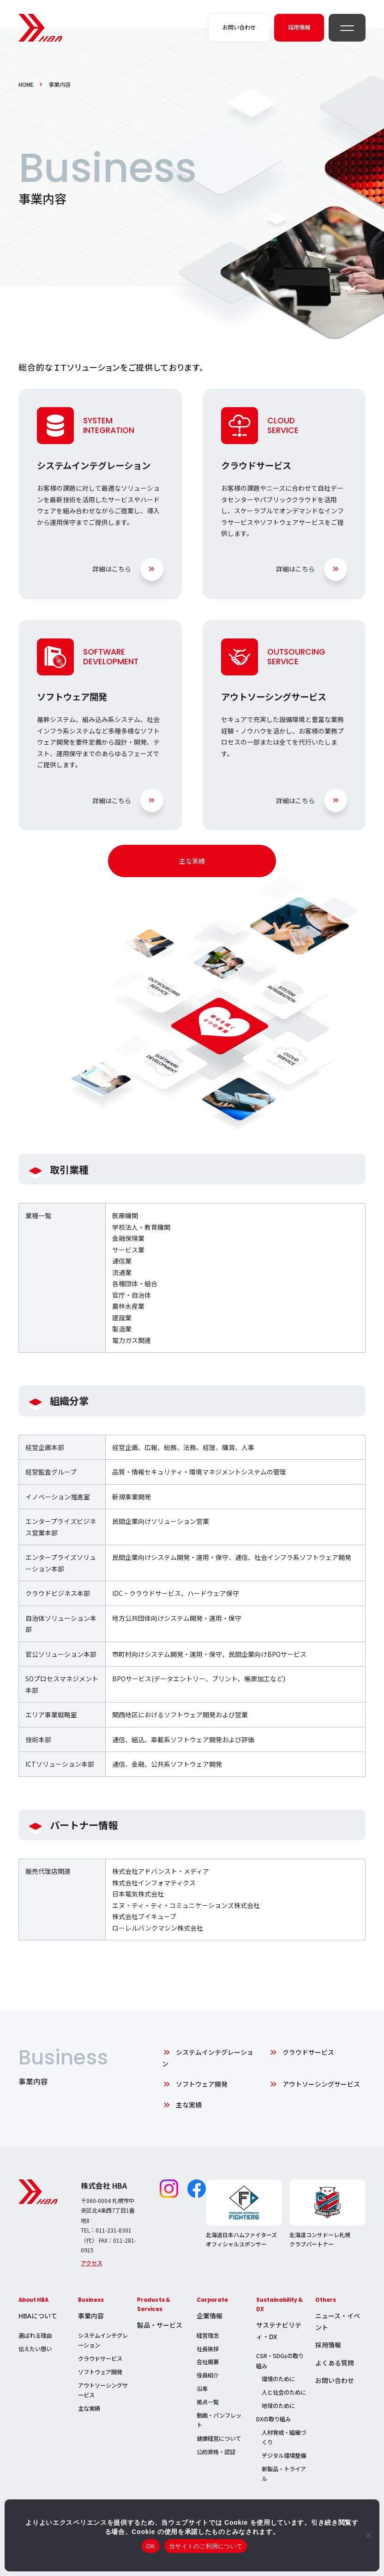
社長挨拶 (208, 2349)
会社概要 (208, 2362)
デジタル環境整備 (284, 2455)
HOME (26, 84)
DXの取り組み (273, 2419)
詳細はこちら (111, 568)
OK (150, 2546)
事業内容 (91, 2315)
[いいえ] (367, 2535)
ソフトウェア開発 (202, 2083)
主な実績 (192, 861)
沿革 (202, 2388)
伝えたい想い (35, 2349)
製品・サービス (159, 2324)
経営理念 (208, 2335)
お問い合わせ (334, 2380)
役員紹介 (208, 2375)
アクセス (91, 2263)
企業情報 (209, 2315)
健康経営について (219, 2438)
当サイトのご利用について (205, 2546)
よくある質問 (334, 2362)
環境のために (278, 2379)
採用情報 (328, 2344)
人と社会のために (284, 2392)
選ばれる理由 (35, 2335)
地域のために (278, 2405)
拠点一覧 (208, 2402)
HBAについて (37, 2315)
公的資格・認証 (216, 2452)
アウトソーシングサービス (321, 2083)
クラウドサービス (308, 2052)
